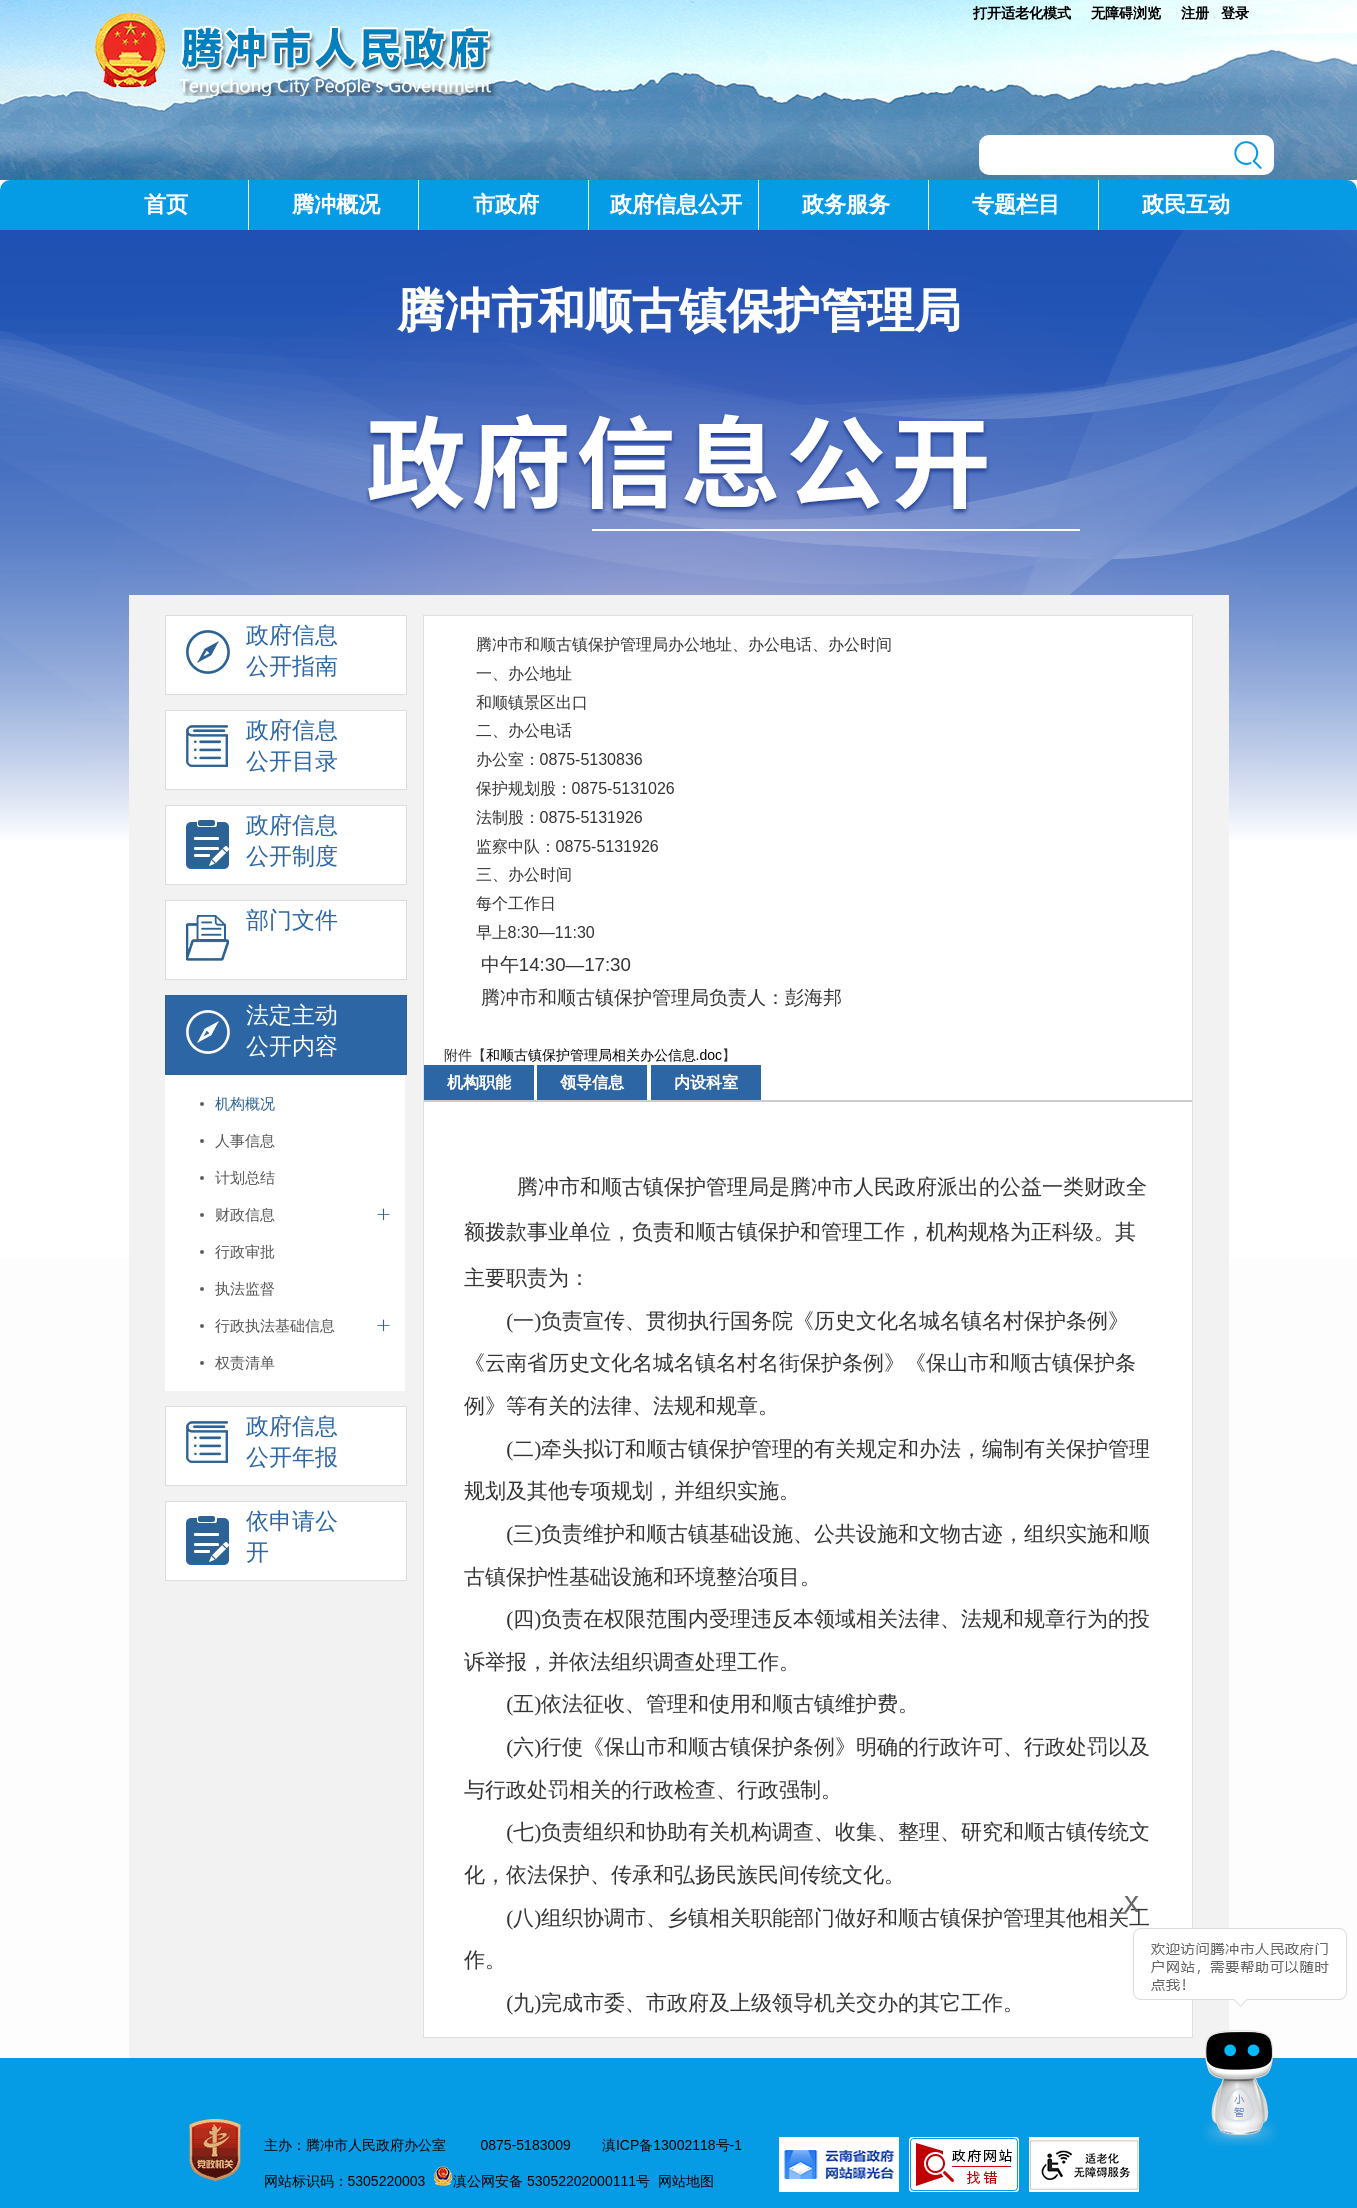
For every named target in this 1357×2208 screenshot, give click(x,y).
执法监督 (245, 1288)
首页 (166, 204)
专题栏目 (1016, 204)
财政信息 (245, 1214)
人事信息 (245, 1140)
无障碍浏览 (1126, 13)
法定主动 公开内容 (262, 1036)
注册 (1195, 13)
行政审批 (245, 1251)
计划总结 (245, 1177)
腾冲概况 (336, 204)
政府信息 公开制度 (262, 846)
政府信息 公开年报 (262, 1447)
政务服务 (846, 204)
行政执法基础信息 (275, 1325)
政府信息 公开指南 (262, 656)
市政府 (506, 204)
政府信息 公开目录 (262, 751)
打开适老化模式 (1022, 13)
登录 (1235, 13)
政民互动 (1186, 204)
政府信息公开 (676, 204)
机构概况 (245, 1103)
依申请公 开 (262, 1542)
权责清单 (245, 1362)
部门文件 (262, 941)
